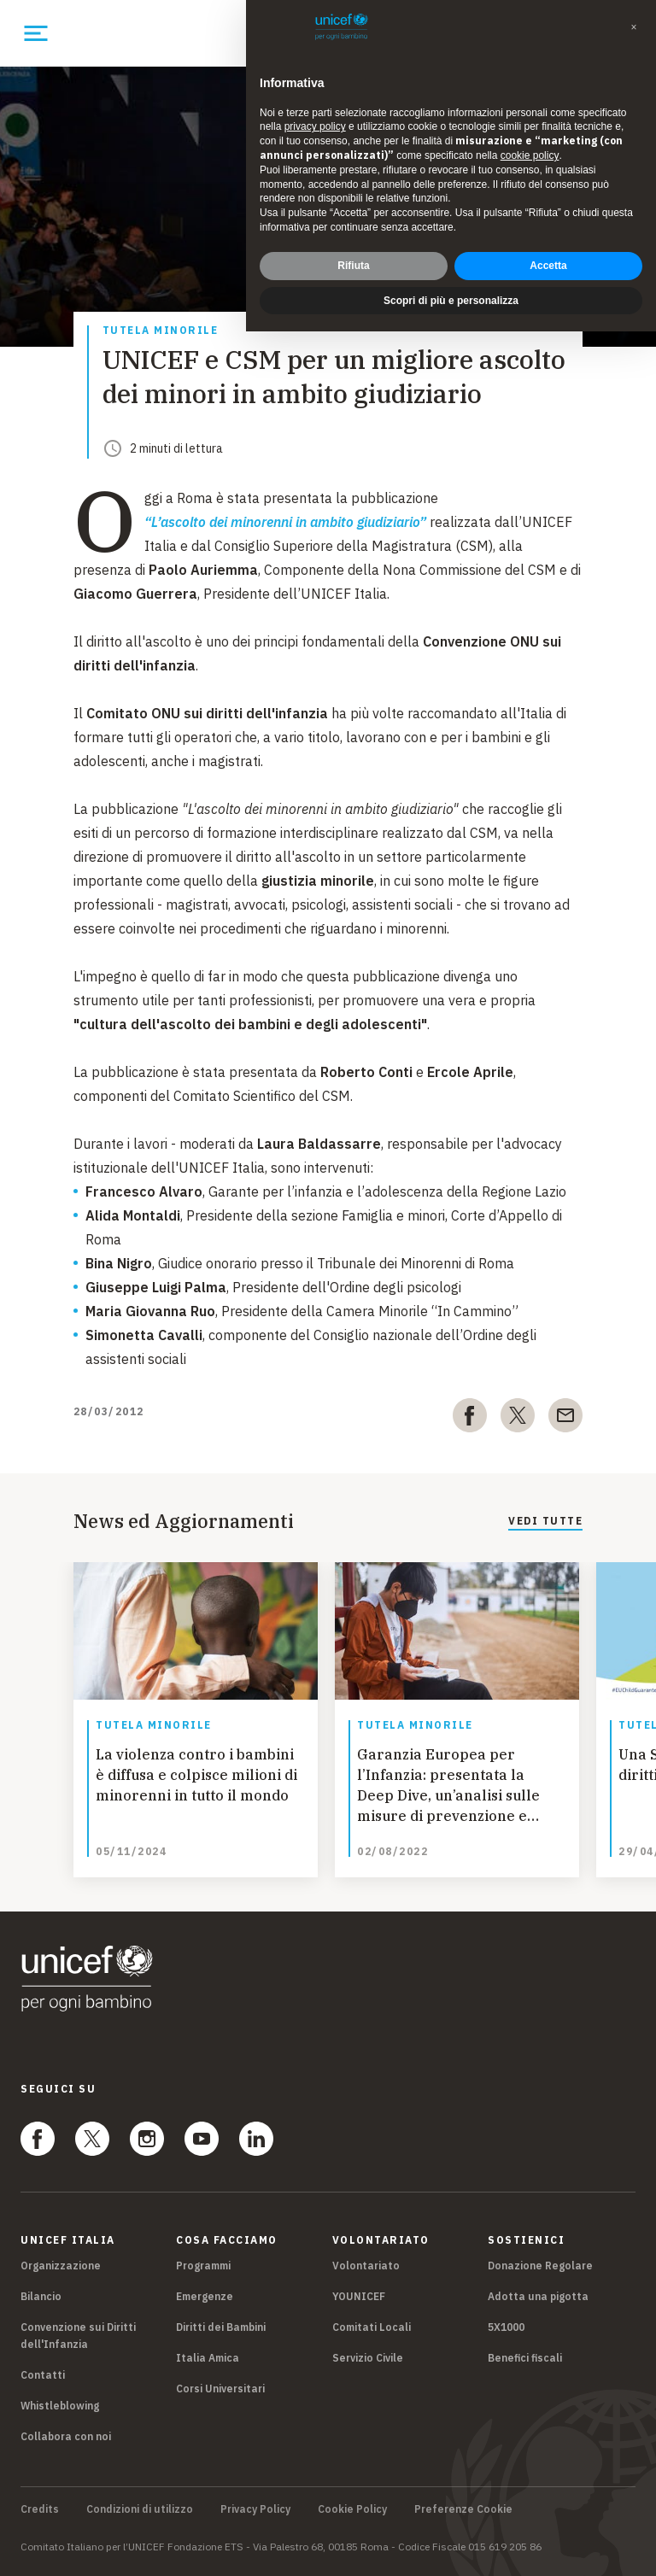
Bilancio (41, 2296)
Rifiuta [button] (353, 266)
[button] (633, 27)
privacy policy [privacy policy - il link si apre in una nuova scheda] (315, 126)
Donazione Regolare (540, 2265)
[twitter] (518, 1418)
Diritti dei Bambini (221, 2327)
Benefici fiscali (525, 2357)
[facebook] (470, 1418)
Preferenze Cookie (463, 2509)
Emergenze (204, 2296)
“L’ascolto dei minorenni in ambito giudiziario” (285, 522)
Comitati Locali (371, 2327)
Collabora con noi (65, 2436)
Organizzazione (60, 2265)
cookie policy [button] (530, 155)
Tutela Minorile (160, 331)
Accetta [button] (548, 266)
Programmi (203, 2265)
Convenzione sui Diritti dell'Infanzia (78, 2336)
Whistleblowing (59, 2405)
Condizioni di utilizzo (139, 2509)
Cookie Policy (352, 2509)
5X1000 (506, 2327)
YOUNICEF (358, 2296)
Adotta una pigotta (538, 2296)
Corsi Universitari (220, 2388)
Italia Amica (207, 2357)
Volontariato (366, 2265)
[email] (565, 1418)
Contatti (42, 2374)
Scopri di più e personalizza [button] (451, 301)
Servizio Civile (367, 2357)
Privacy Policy (255, 2509)
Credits (39, 2509)
